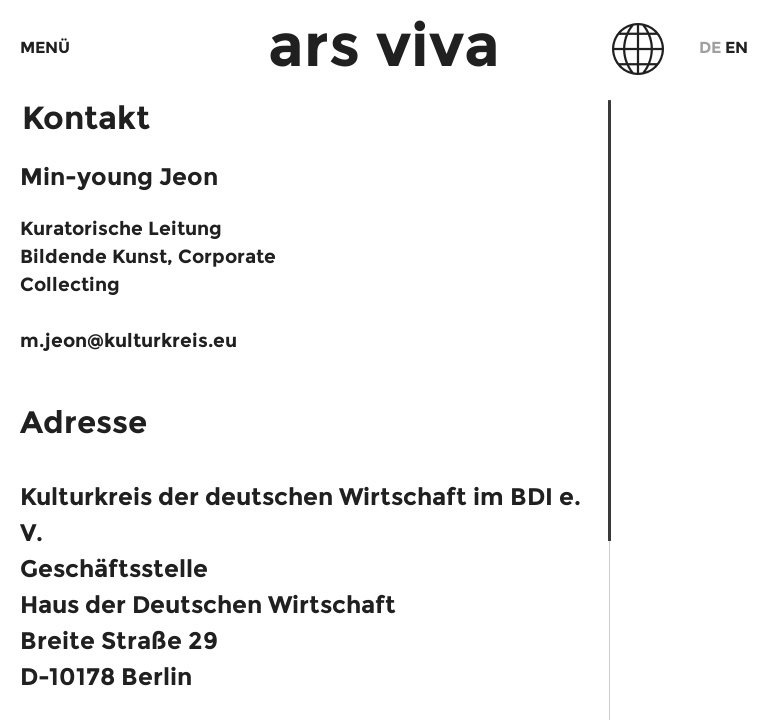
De (710, 47)
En (736, 47)
